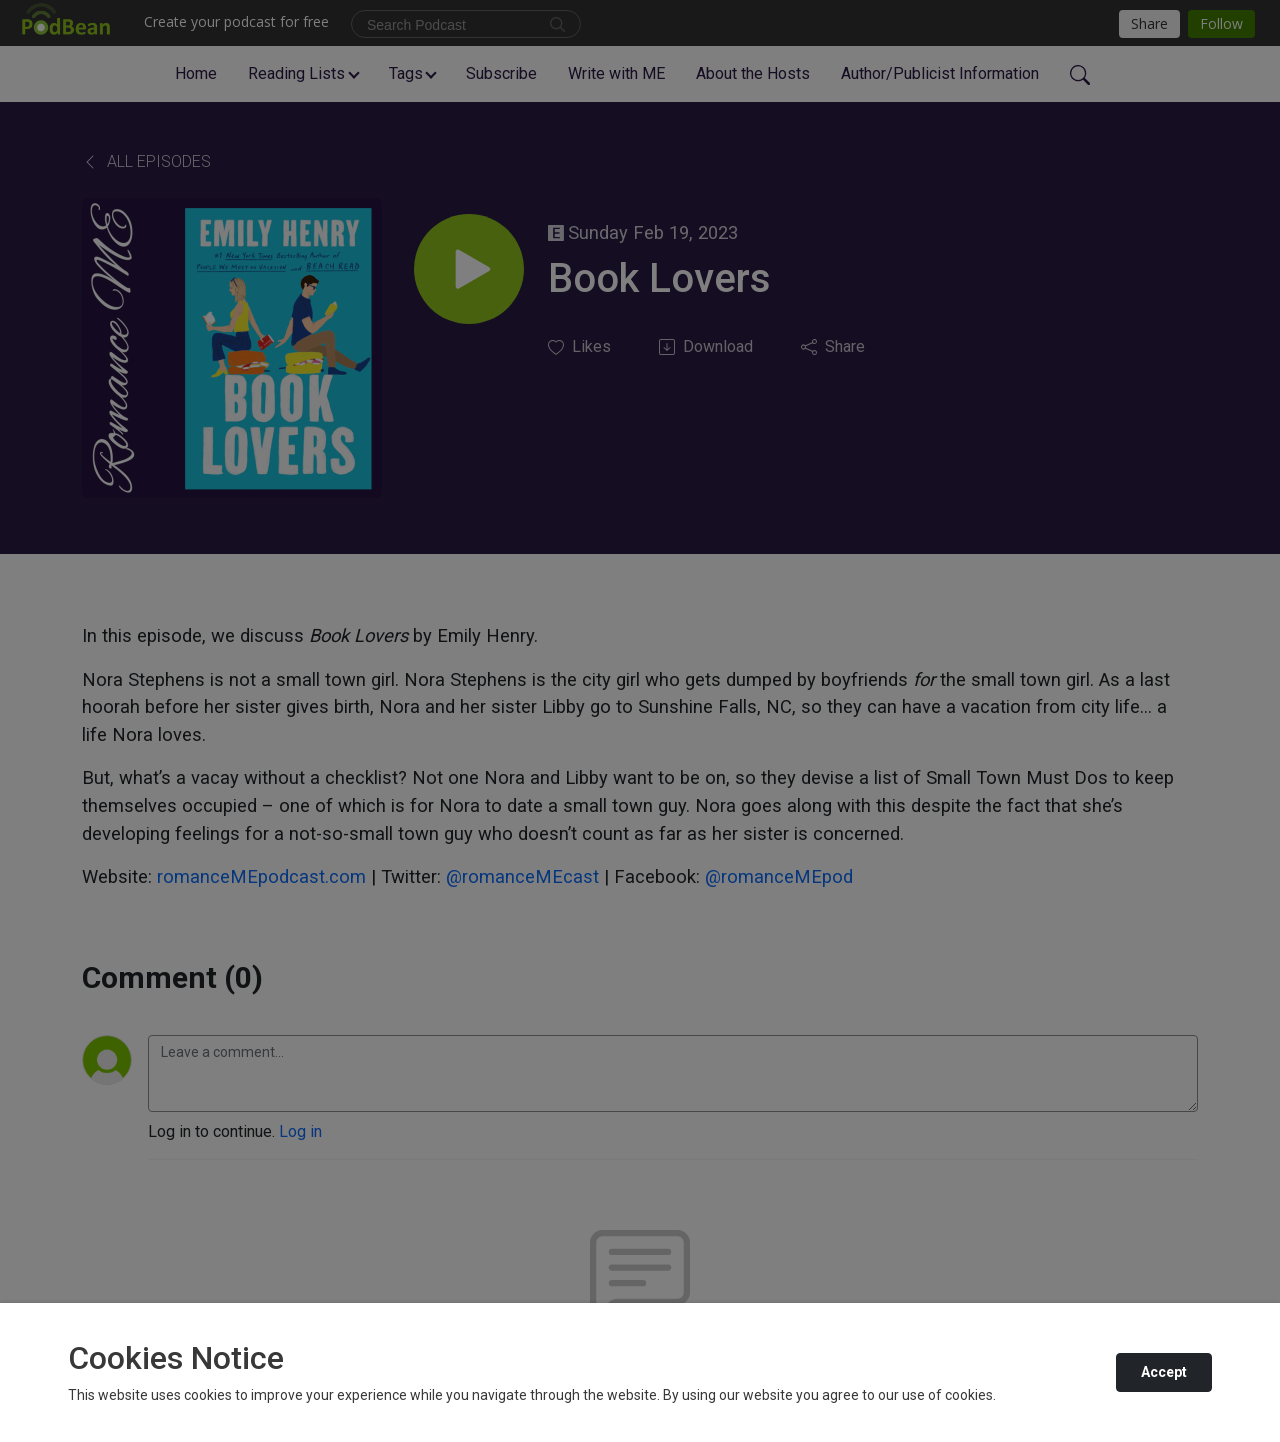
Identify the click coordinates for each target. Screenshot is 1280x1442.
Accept (1164, 1372)
